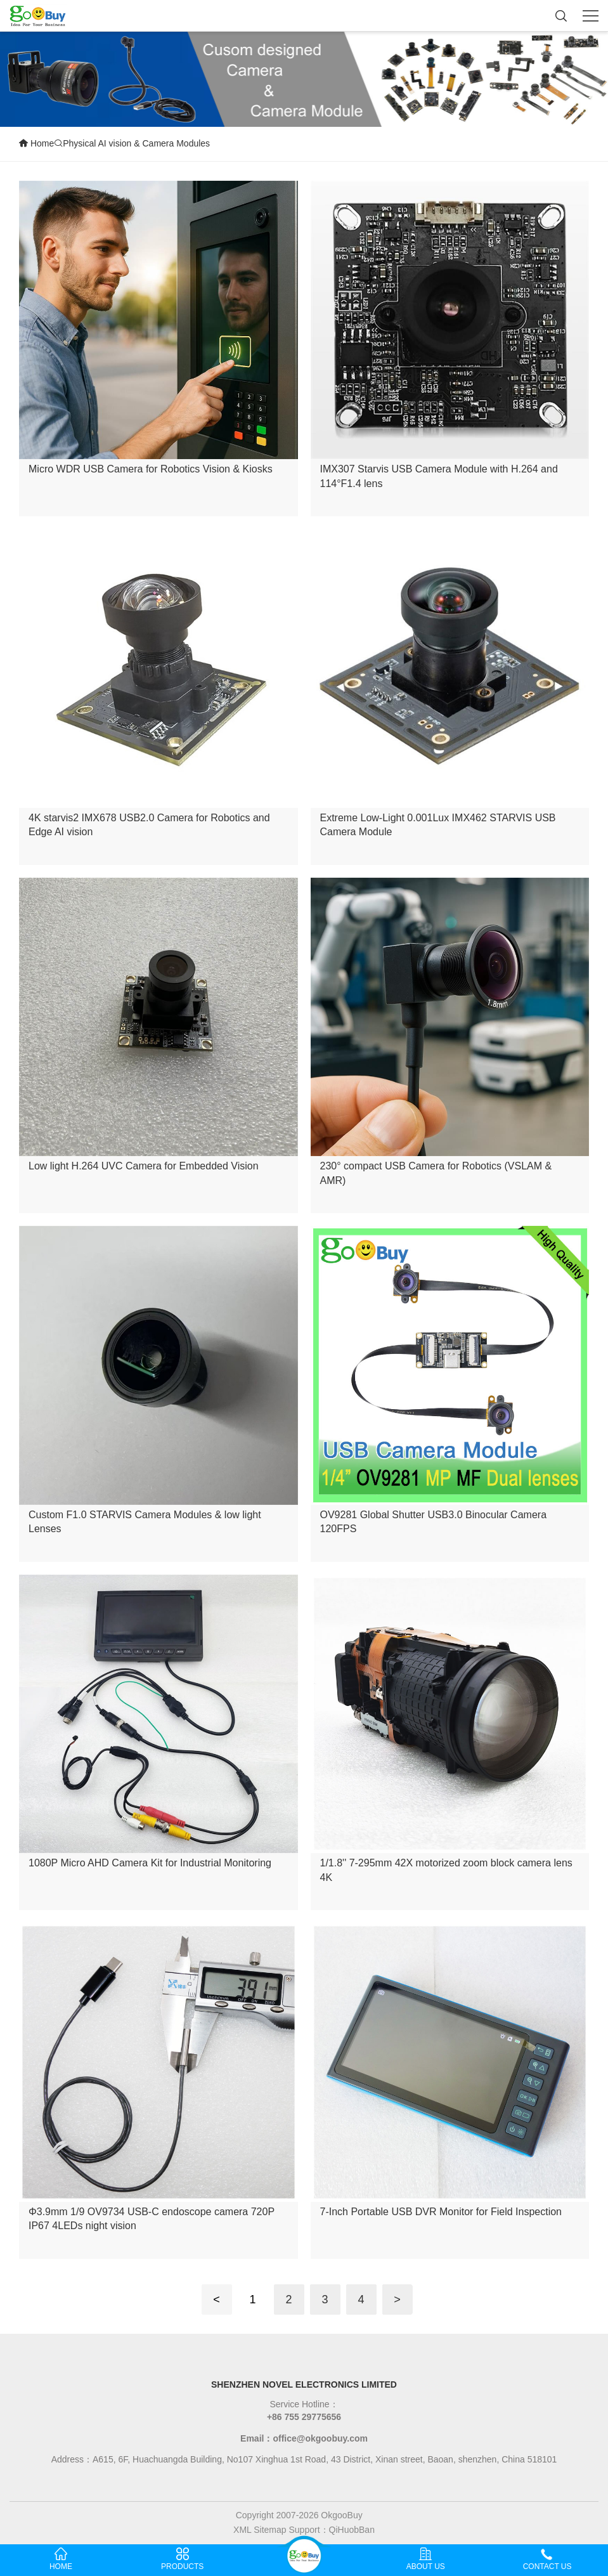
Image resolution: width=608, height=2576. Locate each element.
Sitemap (270, 2530)
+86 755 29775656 (304, 2417)
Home (36, 143)
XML (242, 2530)
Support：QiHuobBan (332, 2530)
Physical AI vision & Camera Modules (132, 143)
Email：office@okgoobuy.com (304, 2438)
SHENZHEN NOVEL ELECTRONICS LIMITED (304, 2384)
